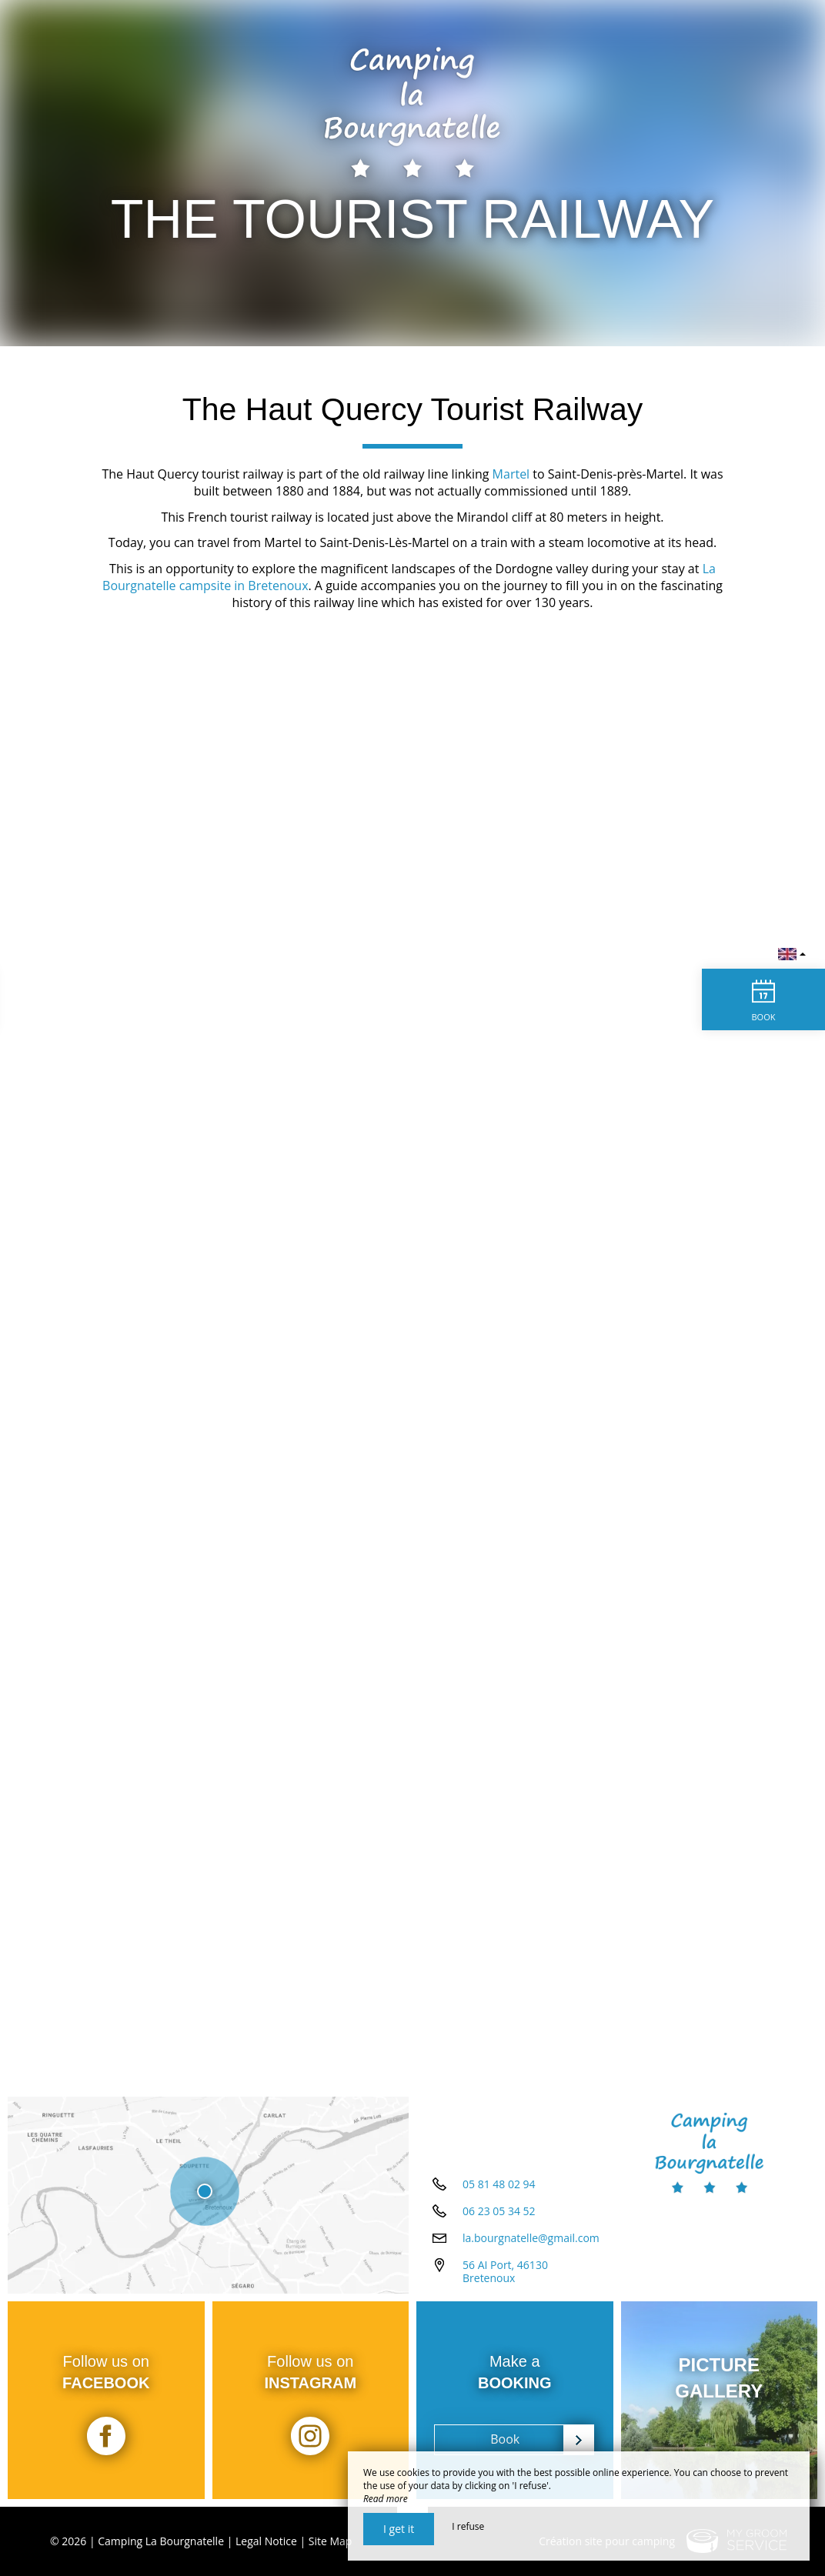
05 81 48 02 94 (499, 2184)
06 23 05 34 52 (499, 2211)
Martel (511, 473)
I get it (398, 2528)
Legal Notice (266, 2541)
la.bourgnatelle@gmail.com (531, 2238)
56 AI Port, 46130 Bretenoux (505, 2271)
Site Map (330, 2541)
